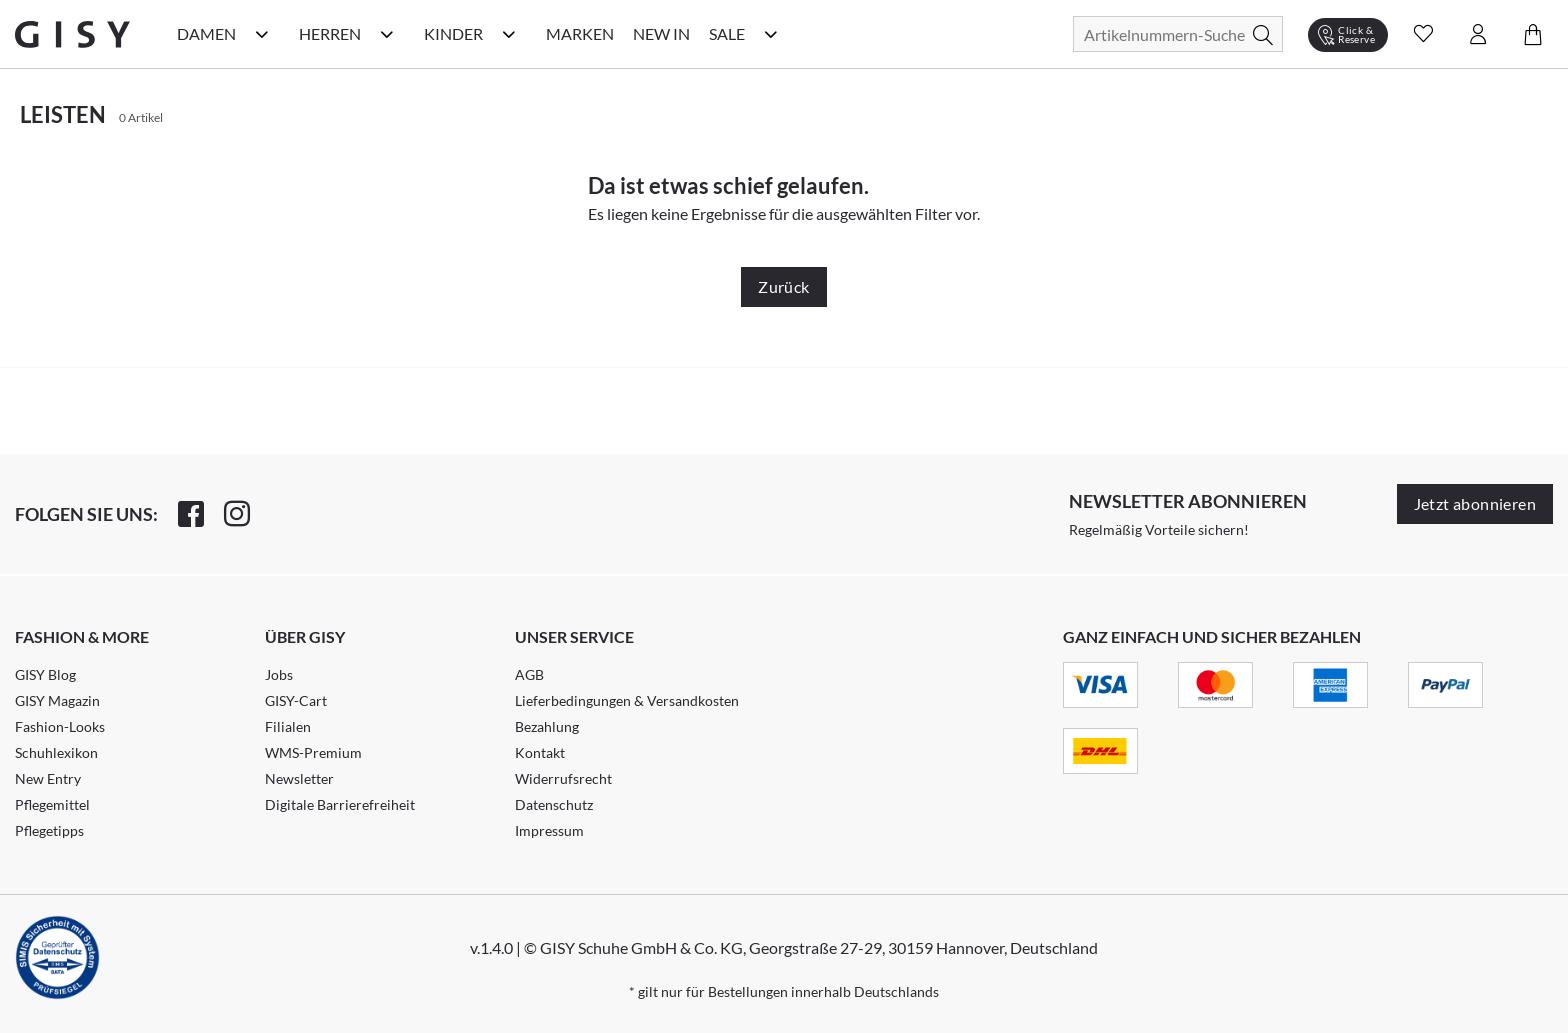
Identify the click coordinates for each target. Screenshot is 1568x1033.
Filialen (288, 726)
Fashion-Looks (60, 726)
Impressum (549, 830)
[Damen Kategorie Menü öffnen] (262, 34)
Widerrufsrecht (563, 778)
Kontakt (540, 752)
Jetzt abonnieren (1475, 503)
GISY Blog (45, 674)
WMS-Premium (313, 752)
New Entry (48, 778)
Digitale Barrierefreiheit (340, 804)
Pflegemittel (52, 804)
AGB (529, 674)
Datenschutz (554, 804)
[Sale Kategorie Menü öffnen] (771, 34)
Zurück (783, 286)
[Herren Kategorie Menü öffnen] (387, 34)
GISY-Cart (296, 700)
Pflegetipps (49, 830)
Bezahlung (547, 726)
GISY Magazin (57, 700)
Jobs (279, 674)
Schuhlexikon (56, 752)
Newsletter (299, 778)
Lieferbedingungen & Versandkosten (627, 700)
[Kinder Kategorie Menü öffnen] (509, 34)
